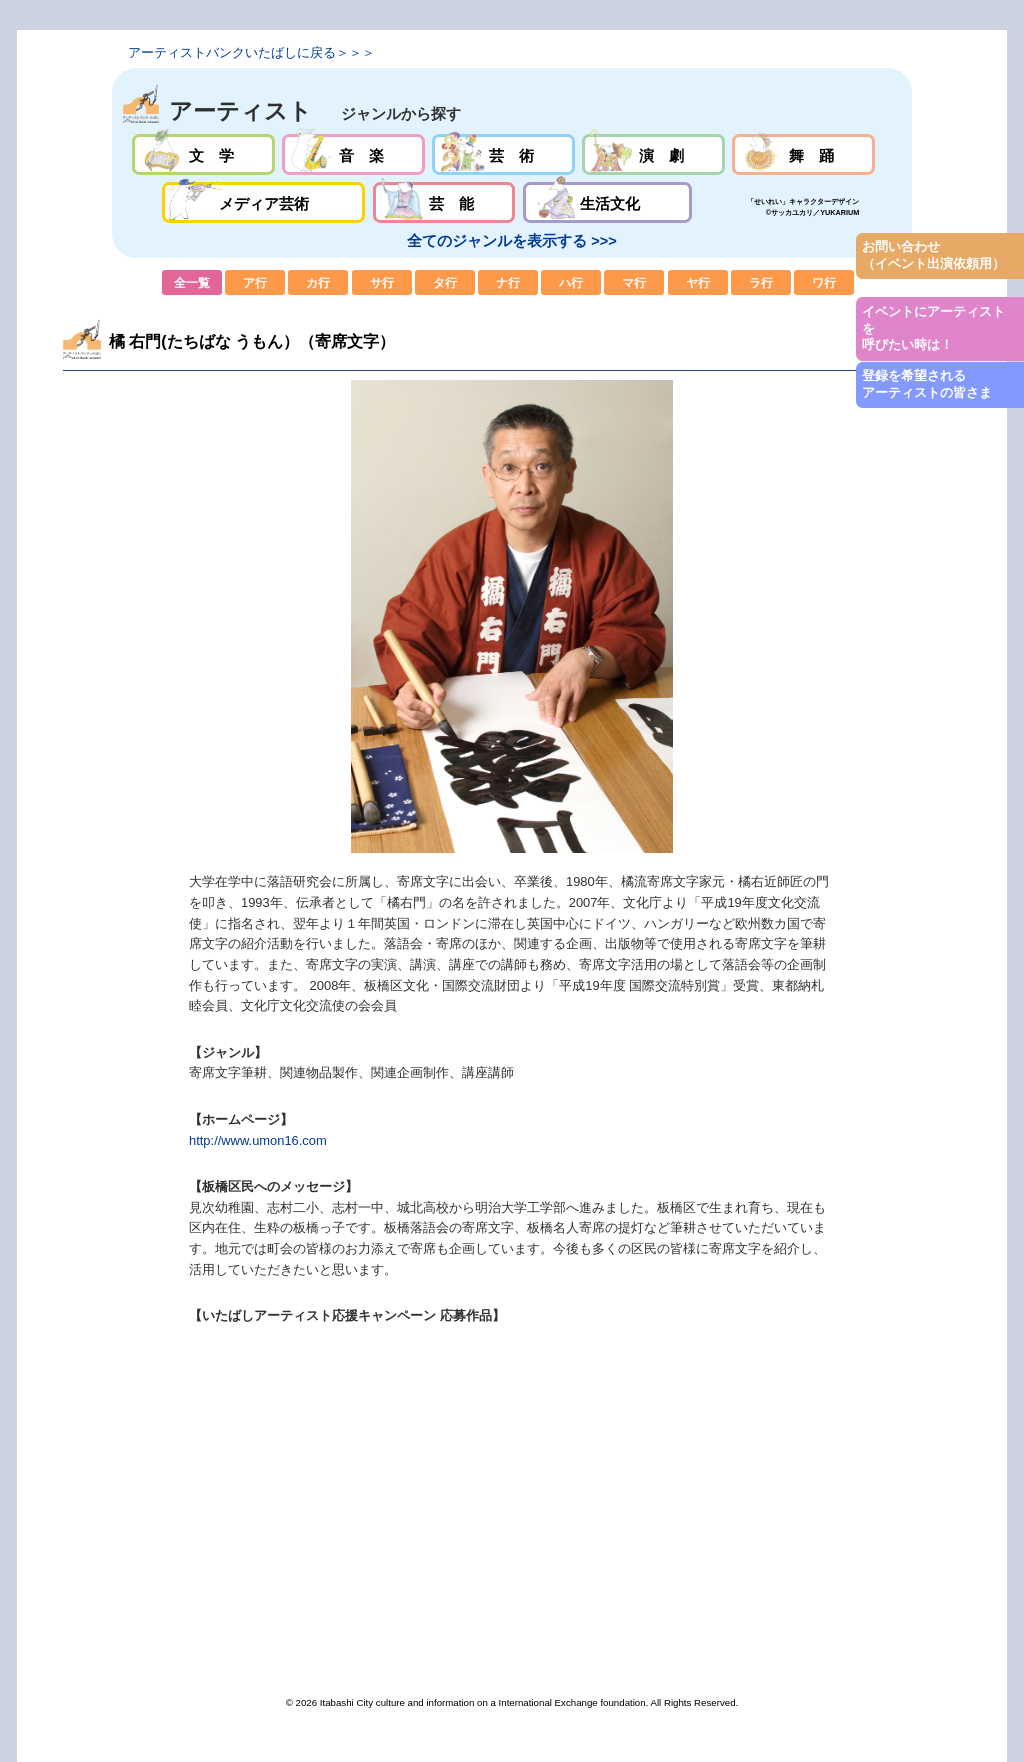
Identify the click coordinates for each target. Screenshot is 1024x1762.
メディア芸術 (264, 202)
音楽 (353, 154)
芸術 (503, 154)
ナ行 (508, 282)
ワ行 (824, 282)
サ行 (382, 282)
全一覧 (192, 282)
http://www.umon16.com (258, 1140)
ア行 (255, 282)
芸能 (444, 202)
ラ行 (761, 282)
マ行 (634, 282)
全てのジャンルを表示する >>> (512, 241)
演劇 (653, 154)
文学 (203, 154)
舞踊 (803, 154)
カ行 (318, 282)
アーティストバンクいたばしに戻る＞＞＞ (251, 52)
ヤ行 (698, 282)
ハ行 (571, 282)
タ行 (445, 282)
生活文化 (607, 202)
